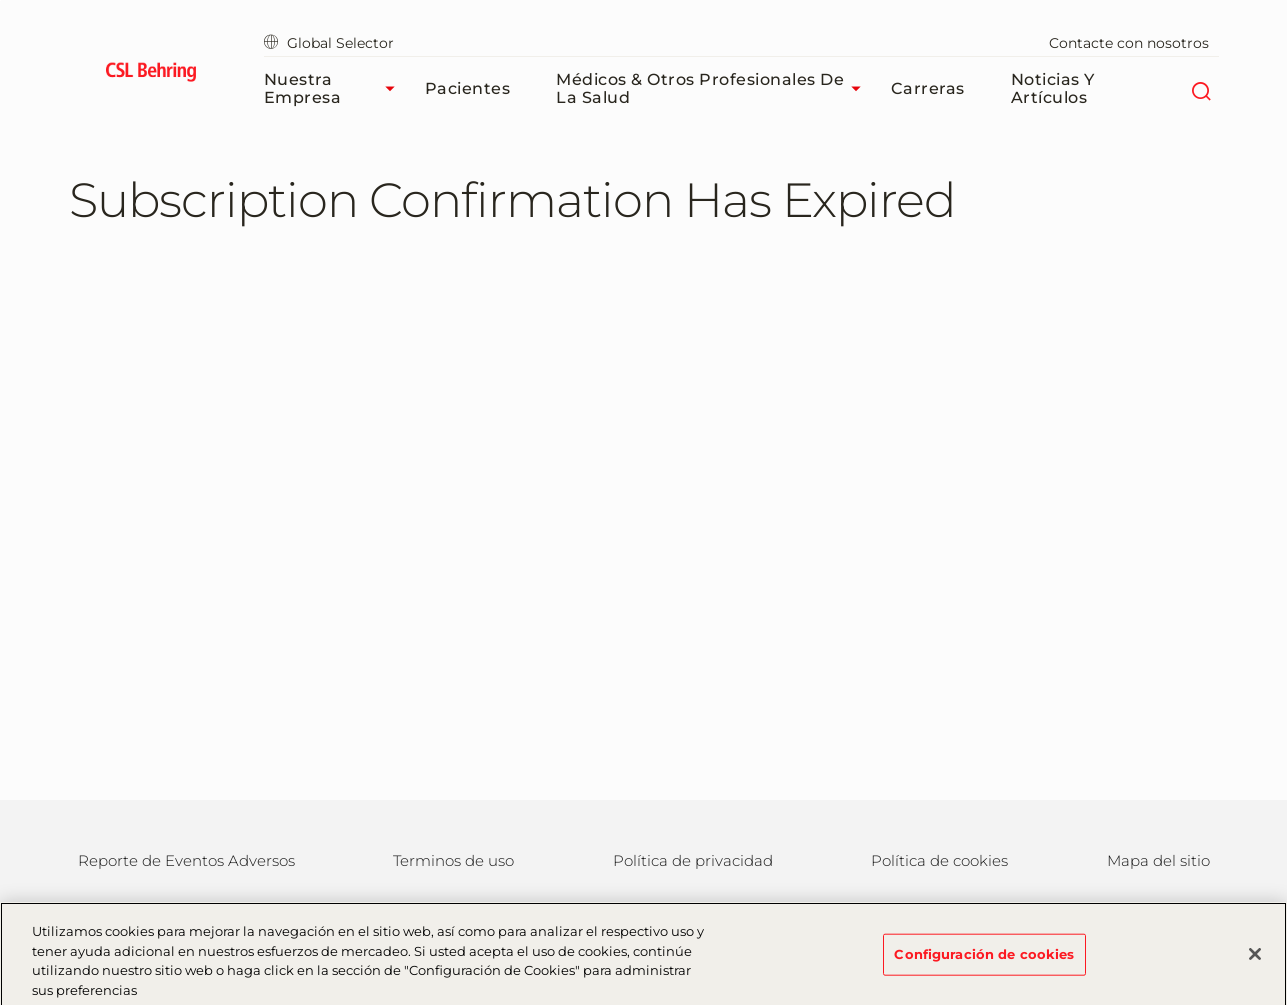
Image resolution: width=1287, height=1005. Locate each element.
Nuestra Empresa (334, 88)
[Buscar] (1201, 89)
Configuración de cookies (984, 960)
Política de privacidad (693, 860)
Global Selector (329, 43)
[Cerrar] (1255, 961)
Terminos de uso (453, 860)
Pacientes (468, 88)
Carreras (928, 88)
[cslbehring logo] (151, 75)
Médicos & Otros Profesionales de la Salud (713, 88)
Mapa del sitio (1158, 860)
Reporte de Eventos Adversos (186, 860)
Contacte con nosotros (1129, 43)
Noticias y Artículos (1053, 88)
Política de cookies (939, 860)
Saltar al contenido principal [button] (0, 0)
